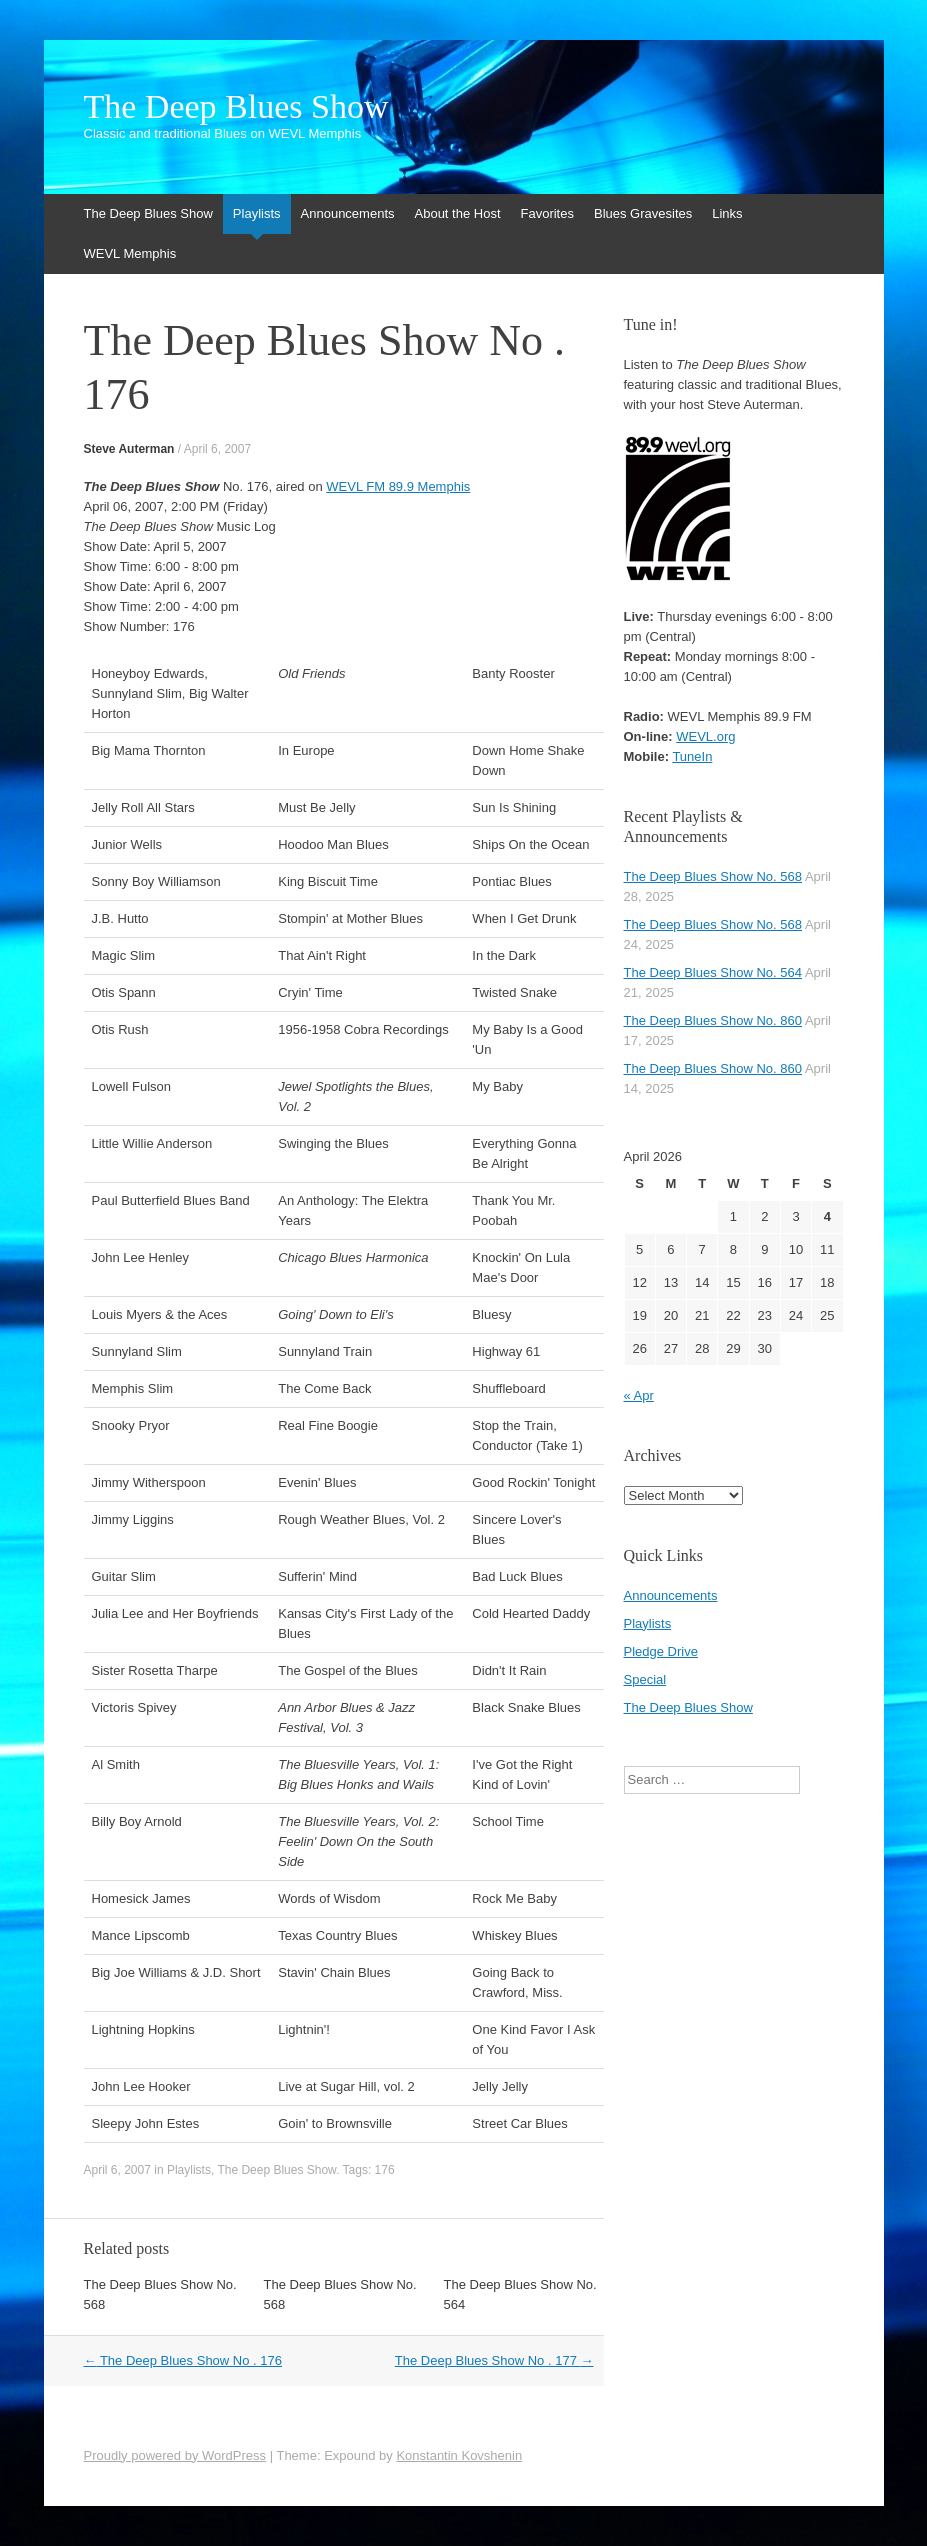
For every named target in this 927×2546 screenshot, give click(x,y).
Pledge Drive (661, 1651)
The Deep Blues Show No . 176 (183, 2360)
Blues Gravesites (643, 213)
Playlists (257, 213)
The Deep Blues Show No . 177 (494, 2360)
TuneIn (692, 756)
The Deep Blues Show (236, 107)
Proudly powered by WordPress (175, 2455)
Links (727, 213)
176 (385, 2170)
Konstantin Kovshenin (459, 2455)
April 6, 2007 (217, 449)
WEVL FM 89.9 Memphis (398, 486)
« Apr (639, 1395)
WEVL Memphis (130, 253)
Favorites (547, 213)
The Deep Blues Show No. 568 (713, 876)
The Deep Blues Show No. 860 (713, 1020)
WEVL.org (705, 736)
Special (645, 1679)
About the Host (458, 213)
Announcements (348, 213)
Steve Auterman (129, 449)
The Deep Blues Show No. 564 (713, 972)
